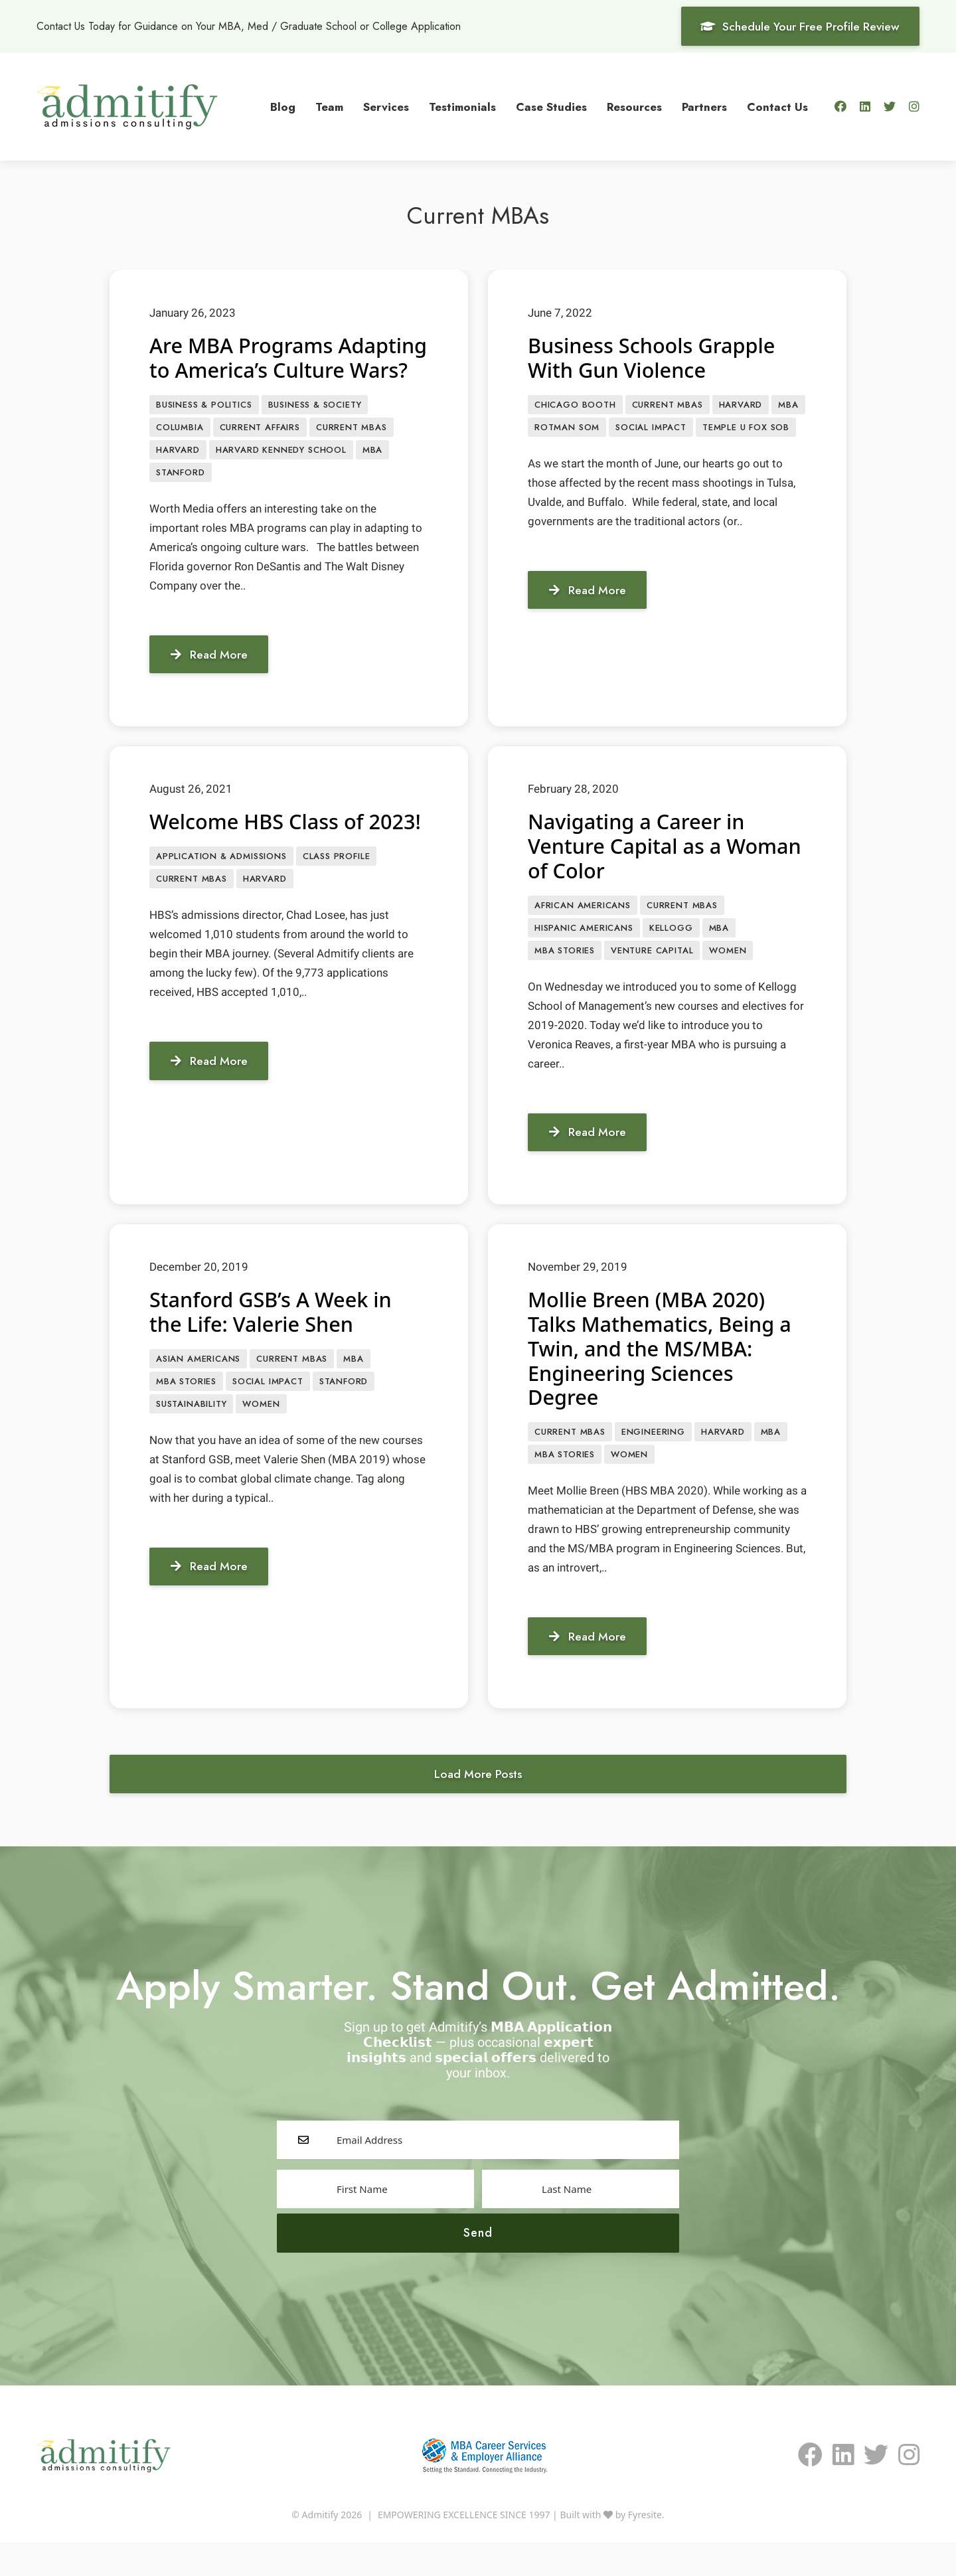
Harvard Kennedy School (281, 475)
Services (386, 106)
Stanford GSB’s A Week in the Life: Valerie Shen (275, 1341)
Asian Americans (198, 1389)
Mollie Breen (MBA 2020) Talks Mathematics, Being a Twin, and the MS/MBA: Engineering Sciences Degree (665, 1378)
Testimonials (462, 106)
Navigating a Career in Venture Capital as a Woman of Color (641, 873)
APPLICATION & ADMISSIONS (221, 908)
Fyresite (645, 2548)
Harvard (178, 475)
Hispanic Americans (583, 956)
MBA (372, 475)
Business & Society (315, 429)
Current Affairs (260, 452)
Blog (282, 106)
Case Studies (551, 106)
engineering (653, 1462)
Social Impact (650, 428)
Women (727, 979)
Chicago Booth (575, 404)
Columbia (180, 452)
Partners (704, 106)
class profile (336, 908)
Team (329, 106)
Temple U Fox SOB (745, 428)
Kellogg (671, 956)
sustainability (191, 1435)
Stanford (180, 499)
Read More (212, 681)
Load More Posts (478, 1806)
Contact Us (777, 106)
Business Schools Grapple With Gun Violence (657, 357)
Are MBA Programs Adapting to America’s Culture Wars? (260, 369)
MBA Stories (564, 979)
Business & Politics (204, 429)
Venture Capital (652, 979)
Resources (634, 106)
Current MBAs (351, 452)
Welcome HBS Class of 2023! (261, 860)
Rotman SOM (566, 428)
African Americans (582, 933)
